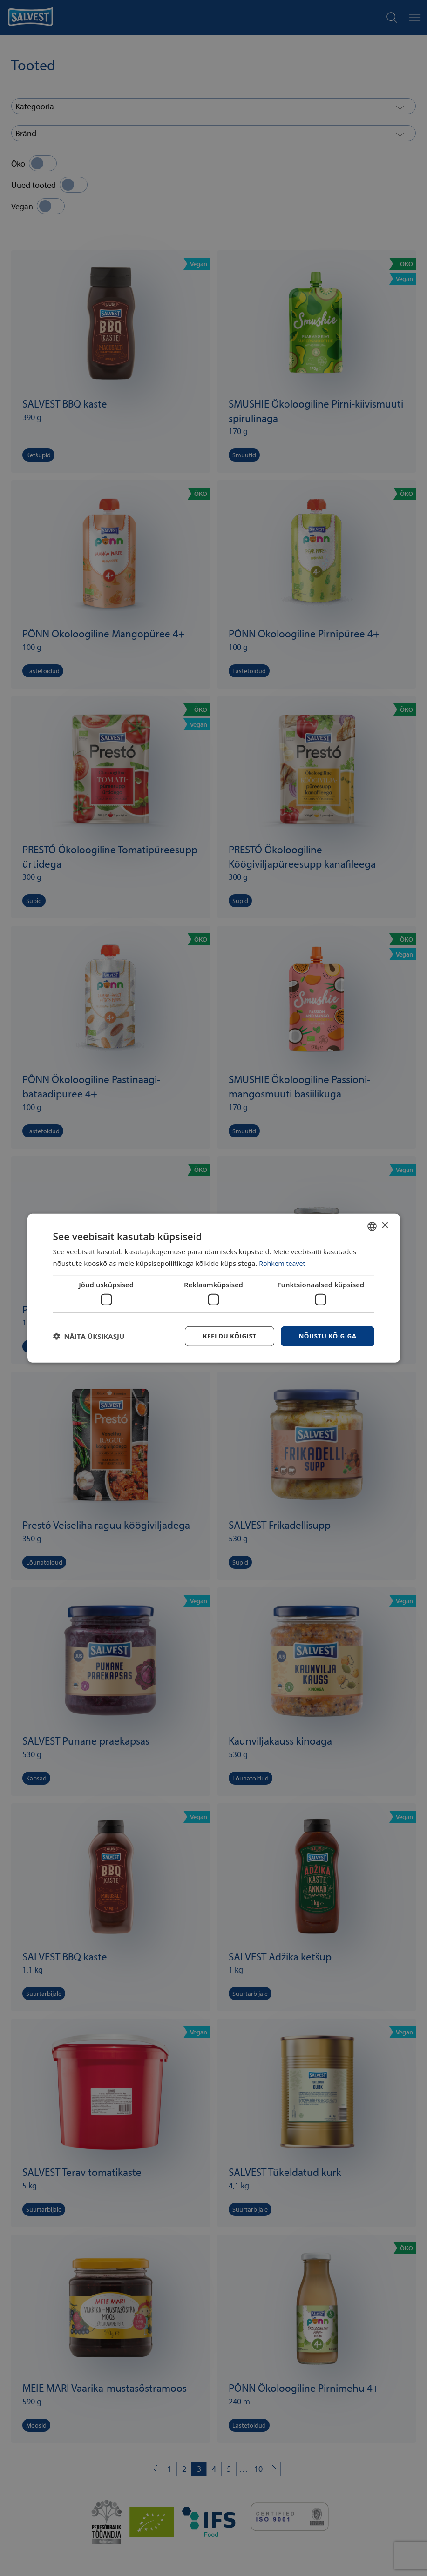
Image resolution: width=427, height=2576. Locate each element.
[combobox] (372, 1225)
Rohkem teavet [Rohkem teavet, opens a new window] (283, 1262)
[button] (89, 1336)
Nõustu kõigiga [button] (326, 1335)
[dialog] (213, 1288)
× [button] (384, 1225)
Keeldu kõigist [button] (226, 1335)
